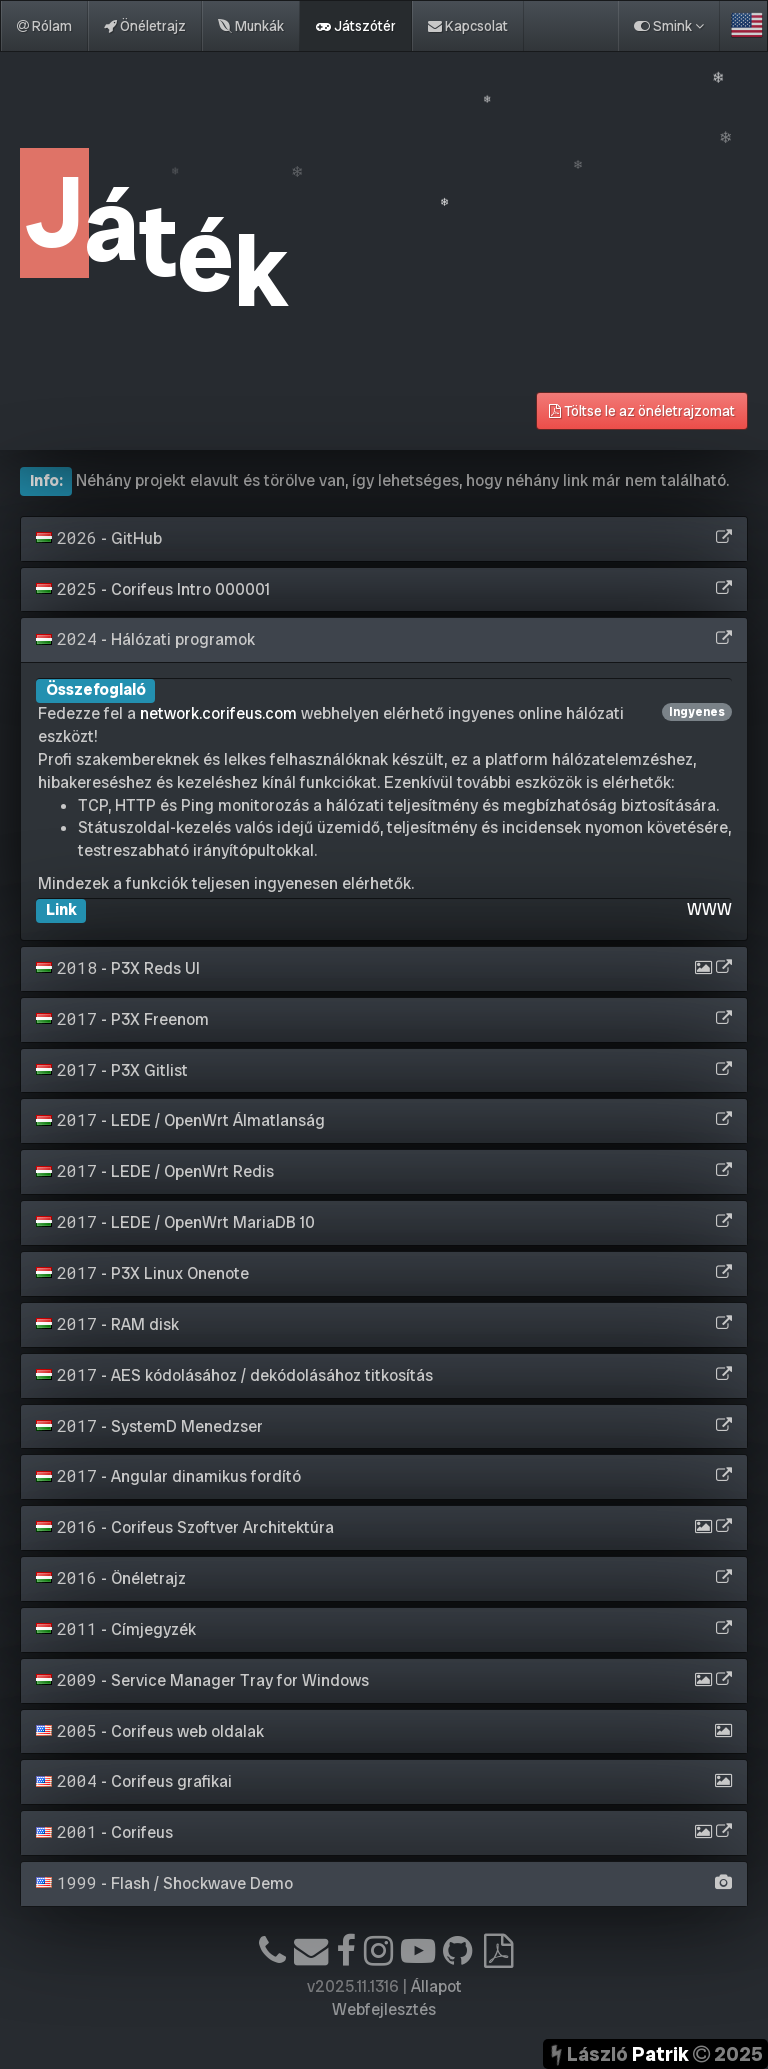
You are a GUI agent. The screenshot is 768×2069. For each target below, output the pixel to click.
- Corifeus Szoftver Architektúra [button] (185, 1527)
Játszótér (356, 26)
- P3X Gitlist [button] (112, 1070)
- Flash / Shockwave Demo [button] (164, 1883)
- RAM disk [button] (107, 1324)
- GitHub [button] (99, 538)
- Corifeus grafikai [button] (134, 1781)
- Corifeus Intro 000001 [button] (153, 589)
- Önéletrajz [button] (111, 1578)
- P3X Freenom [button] (122, 1019)
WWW (709, 909)
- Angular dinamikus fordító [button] (168, 1476)
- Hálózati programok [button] (145, 639)
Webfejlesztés (384, 2009)
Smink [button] (669, 26)
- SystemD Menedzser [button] (149, 1426)
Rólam (44, 26)
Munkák (251, 26)
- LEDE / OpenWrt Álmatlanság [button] (180, 1120)
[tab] (384, 539)
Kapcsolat (468, 26)
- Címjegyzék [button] (116, 1629)
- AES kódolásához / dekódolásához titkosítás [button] (234, 1375)
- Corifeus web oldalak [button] (150, 1731)
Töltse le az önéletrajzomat (642, 411)
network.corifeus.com (218, 713)
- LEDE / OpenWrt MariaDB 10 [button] (175, 1222)
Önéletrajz (145, 26)
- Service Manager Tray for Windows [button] (202, 1680)
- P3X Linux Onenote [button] (142, 1273)
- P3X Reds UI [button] (118, 968)
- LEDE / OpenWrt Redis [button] (155, 1171)
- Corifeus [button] (104, 1832)
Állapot (436, 1986)
